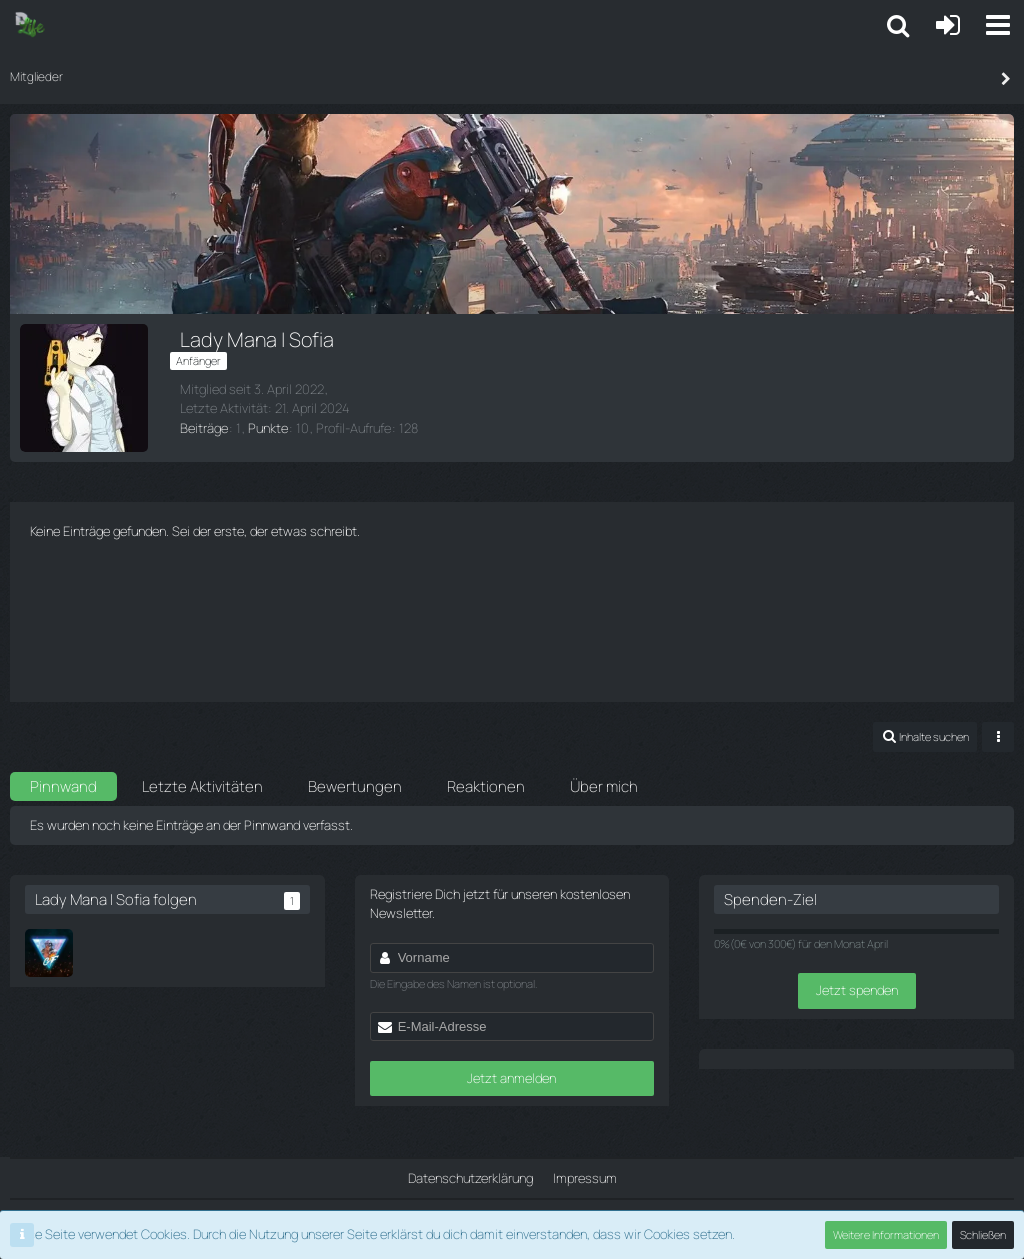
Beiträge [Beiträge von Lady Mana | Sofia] (204, 428)
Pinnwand (63, 786)
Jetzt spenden (857, 990)
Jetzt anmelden (511, 1078)
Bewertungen (355, 786)
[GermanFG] (49, 953)
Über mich (604, 786)
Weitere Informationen (886, 1234)
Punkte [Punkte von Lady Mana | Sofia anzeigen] (268, 428)
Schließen (983, 1234)
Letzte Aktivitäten (202, 786)
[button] (998, 25)
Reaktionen (486, 786)
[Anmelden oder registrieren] (948, 25)
